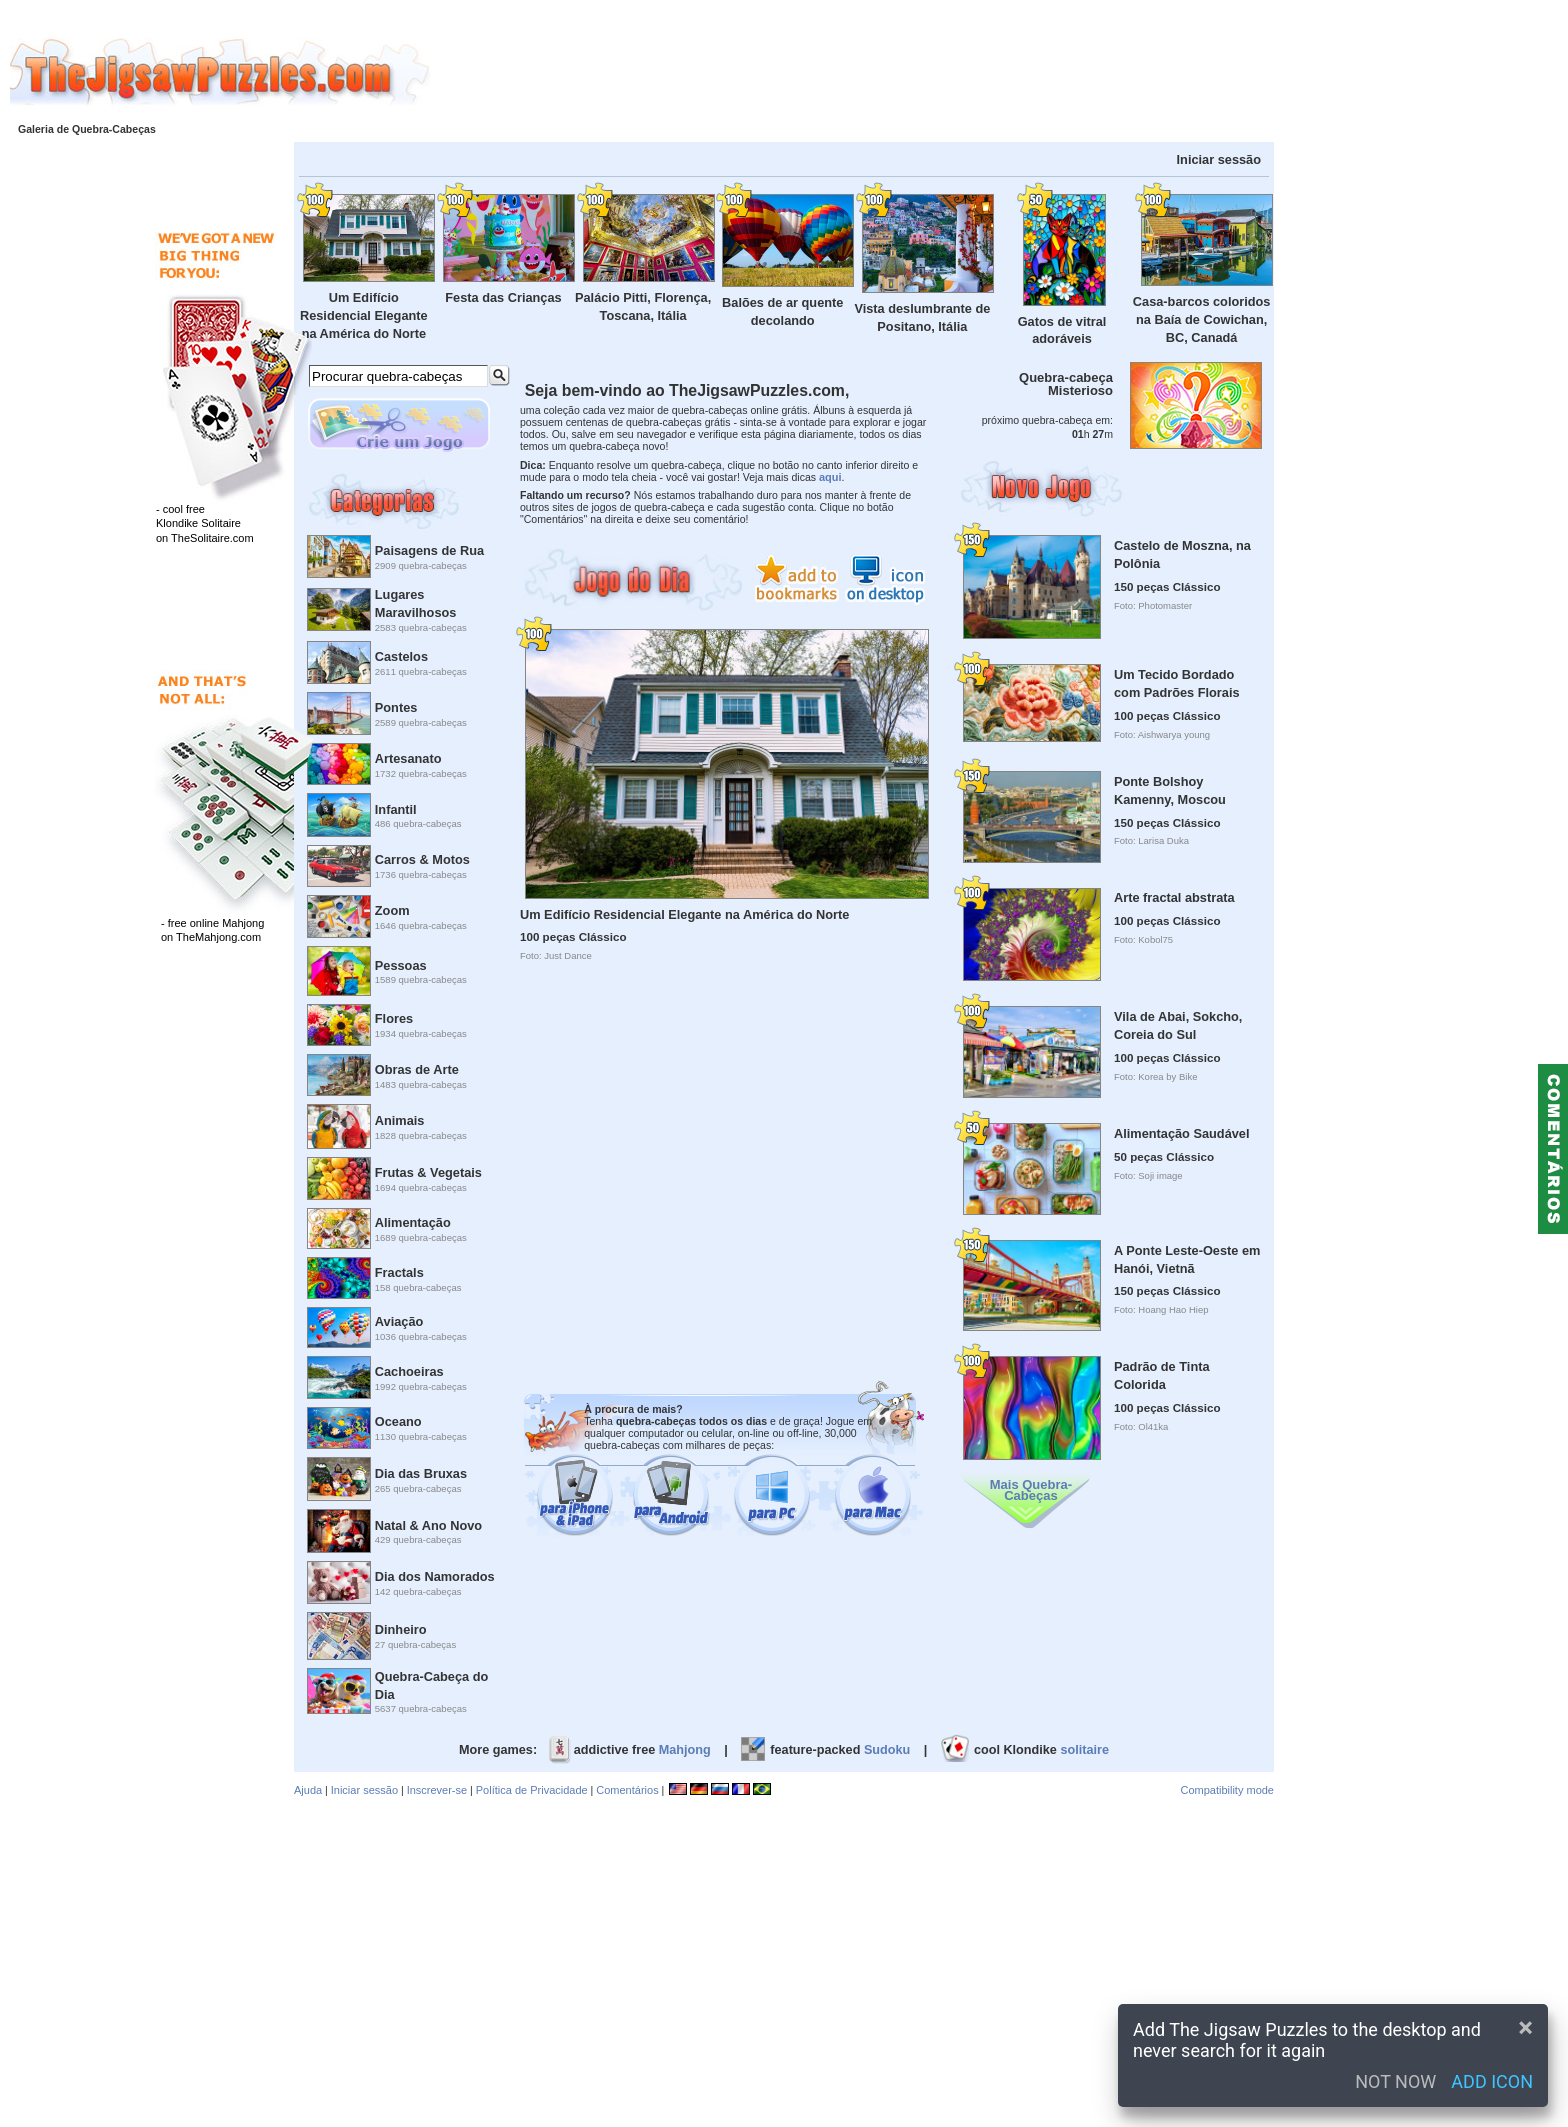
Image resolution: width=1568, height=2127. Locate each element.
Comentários (627, 1790)
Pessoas (401, 965)
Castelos (401, 656)
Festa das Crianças (503, 297)
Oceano (398, 1421)
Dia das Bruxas (421, 1473)
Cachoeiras (409, 1371)
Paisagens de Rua (429, 550)
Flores (394, 1018)
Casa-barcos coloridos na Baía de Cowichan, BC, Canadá (1202, 319)
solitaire (1084, 1750)
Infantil (396, 809)
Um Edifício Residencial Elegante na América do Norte (364, 315)
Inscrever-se (437, 1790)
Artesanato (408, 758)
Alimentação (413, 1222)
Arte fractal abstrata (1174, 897)
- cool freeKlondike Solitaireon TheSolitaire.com (205, 523)
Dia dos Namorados (435, 1576)
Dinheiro (401, 1629)
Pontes (396, 707)
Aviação (399, 1321)
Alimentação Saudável (1182, 1133)
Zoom (392, 910)
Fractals (399, 1272)
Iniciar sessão (1219, 159)
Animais (400, 1120)
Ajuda (308, 1790)
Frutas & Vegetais (428, 1172)
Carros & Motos (422, 859)
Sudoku (887, 1750)
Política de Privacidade (532, 1790)
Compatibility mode (1227, 1790)
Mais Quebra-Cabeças (1031, 1490)
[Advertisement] (999, 73)
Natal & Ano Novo (428, 1525)
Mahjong (685, 1750)
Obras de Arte (417, 1069)
